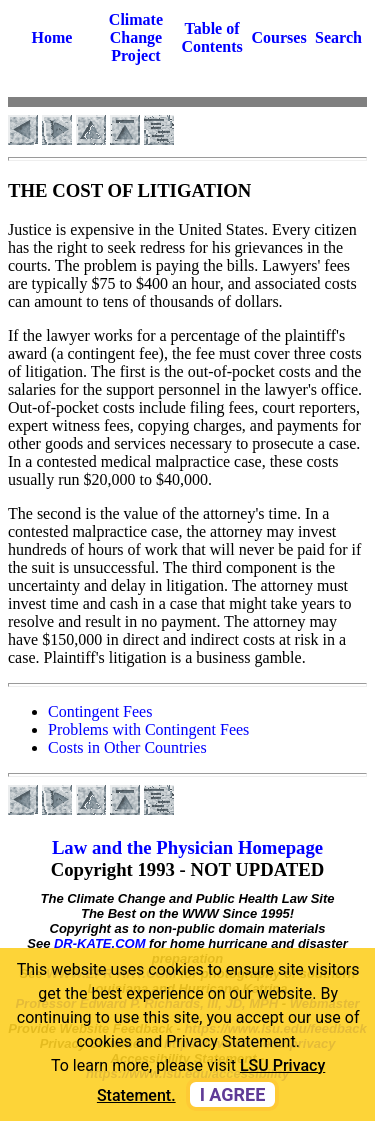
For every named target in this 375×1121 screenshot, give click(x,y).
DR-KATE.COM (99, 943)
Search (338, 37)
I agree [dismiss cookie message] (233, 1094)
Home (52, 37)
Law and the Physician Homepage (187, 847)
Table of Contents (211, 37)
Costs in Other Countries (127, 747)
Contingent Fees (100, 711)
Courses (279, 37)
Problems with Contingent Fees (148, 729)
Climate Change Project (136, 37)
